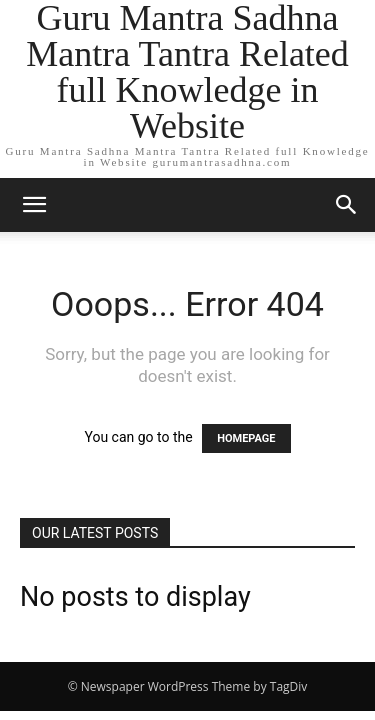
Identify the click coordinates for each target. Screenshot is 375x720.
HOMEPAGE (246, 438)
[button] (34, 205)
